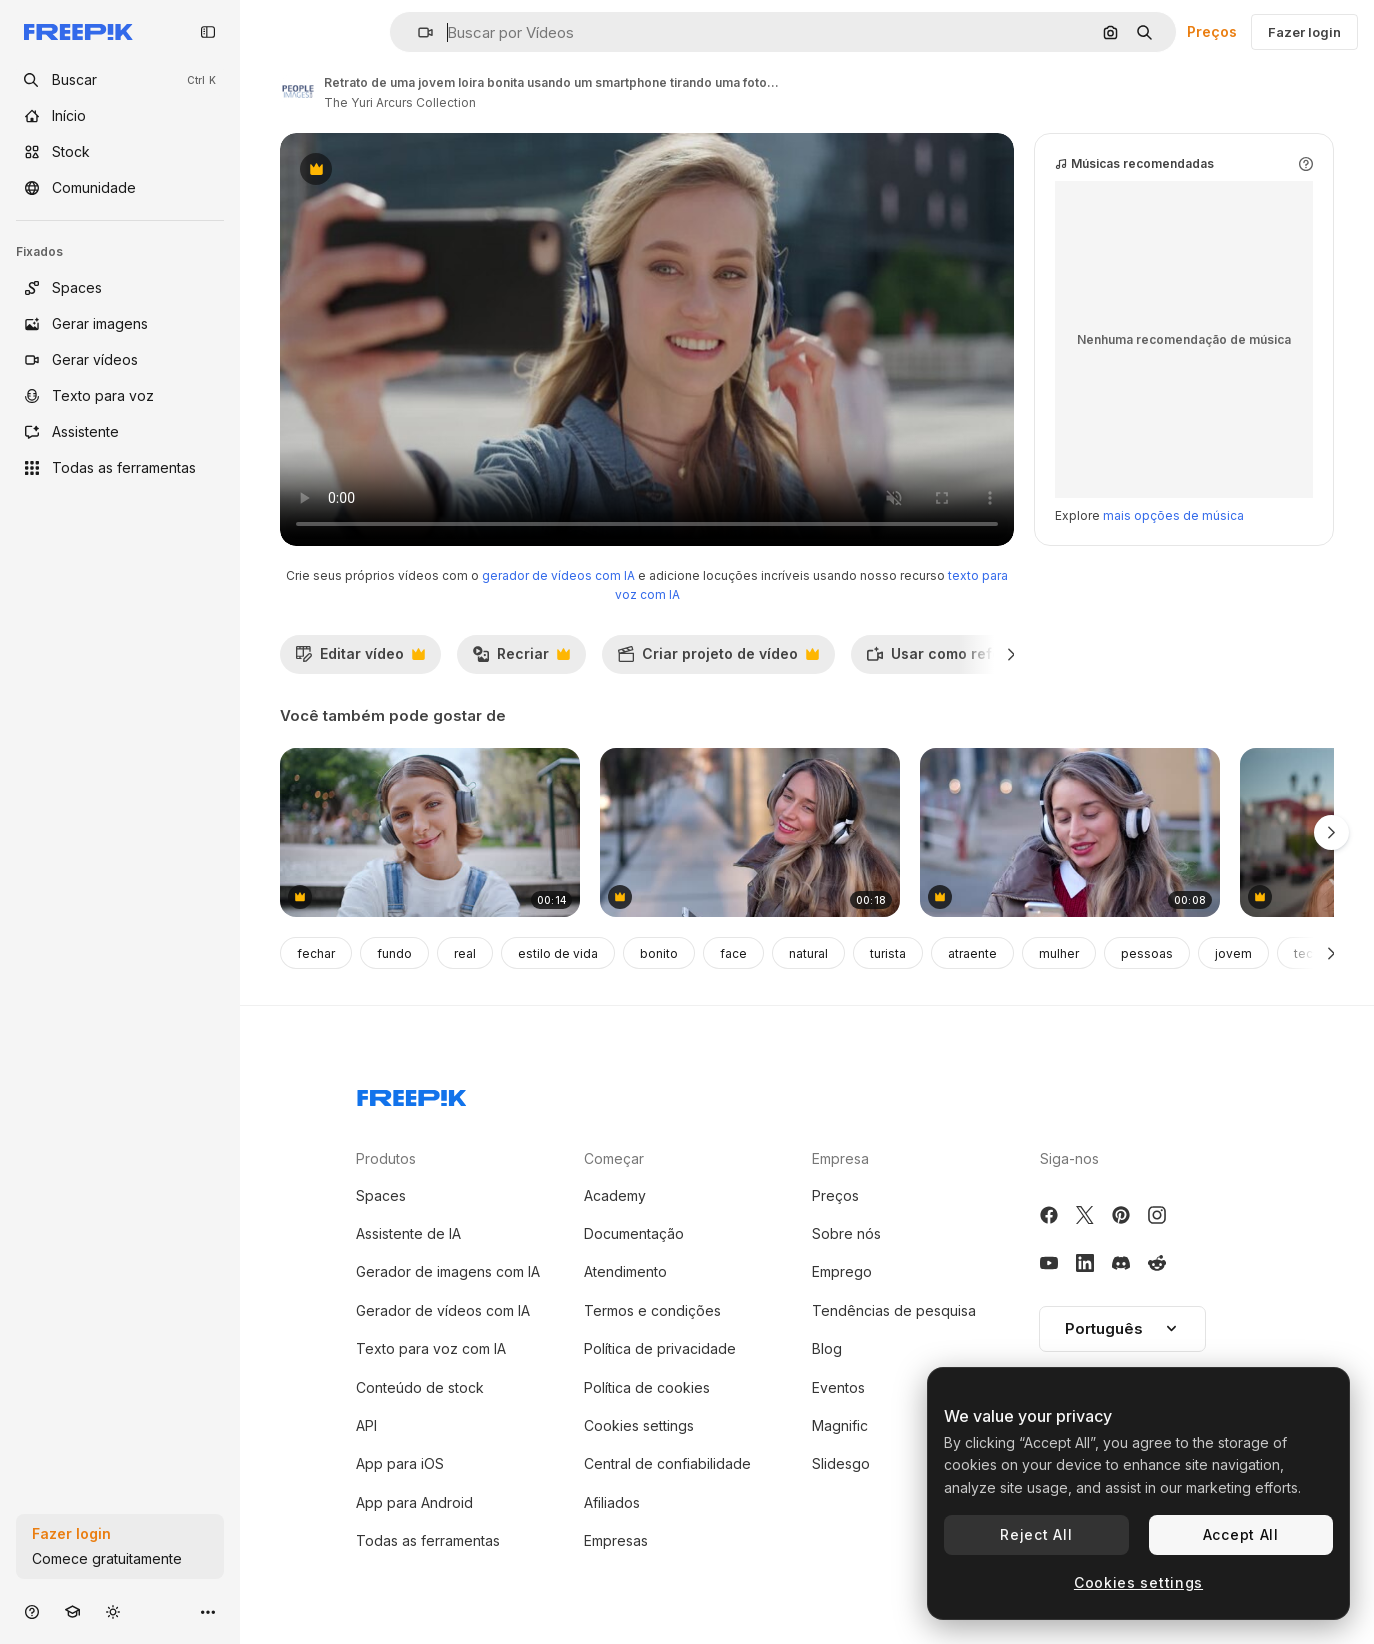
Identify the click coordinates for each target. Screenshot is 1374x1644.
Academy (615, 1195)
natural (808, 953)
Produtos (386, 1158)
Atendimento (625, 1271)
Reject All (1036, 1534)
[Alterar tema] (113, 1611)
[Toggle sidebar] (208, 32)
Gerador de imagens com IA (448, 1271)
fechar (316, 953)
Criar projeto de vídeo (718, 659)
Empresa (840, 1158)
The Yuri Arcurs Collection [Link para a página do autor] (400, 102)
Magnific (840, 1425)
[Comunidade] (120, 188)
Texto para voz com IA (431, 1348)
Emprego (842, 1271)
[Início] (120, 116)
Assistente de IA (408, 1233)
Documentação (634, 1233)
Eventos (838, 1387)
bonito (659, 953)
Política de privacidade (660, 1348)
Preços (1212, 31)
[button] (417, 32)
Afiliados (612, 1502)
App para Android (414, 1502)
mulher (1059, 953)
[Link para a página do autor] (298, 90)
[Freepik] (78, 32)
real (465, 953)
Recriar (521, 659)
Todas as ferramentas (428, 1540)
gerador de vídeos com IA (558, 575)
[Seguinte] (1011, 654)
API (366, 1425)
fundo (394, 953)
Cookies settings (639, 1425)
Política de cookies (647, 1387)
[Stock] (120, 152)
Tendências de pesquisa (894, 1310)
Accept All (1241, 1534)
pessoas (1147, 953)
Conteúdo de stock (420, 1387)
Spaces (381, 1195)
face (733, 953)
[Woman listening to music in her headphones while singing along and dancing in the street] (750, 832)
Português (1122, 1328)
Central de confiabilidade (667, 1463)
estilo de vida (558, 953)
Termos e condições (652, 1310)
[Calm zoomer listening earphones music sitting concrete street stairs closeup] (430, 832)
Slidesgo (841, 1463)
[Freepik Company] (412, 1094)
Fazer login (1304, 32)
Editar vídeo (360, 659)
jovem (1233, 953)
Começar (614, 1158)
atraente (972, 953)
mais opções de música (1173, 515)
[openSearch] (120, 80)
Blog (827, 1348)
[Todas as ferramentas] (120, 468)
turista (888, 953)
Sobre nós (846, 1233)
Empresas (616, 1540)
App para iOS (400, 1463)
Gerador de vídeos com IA (443, 1310)
